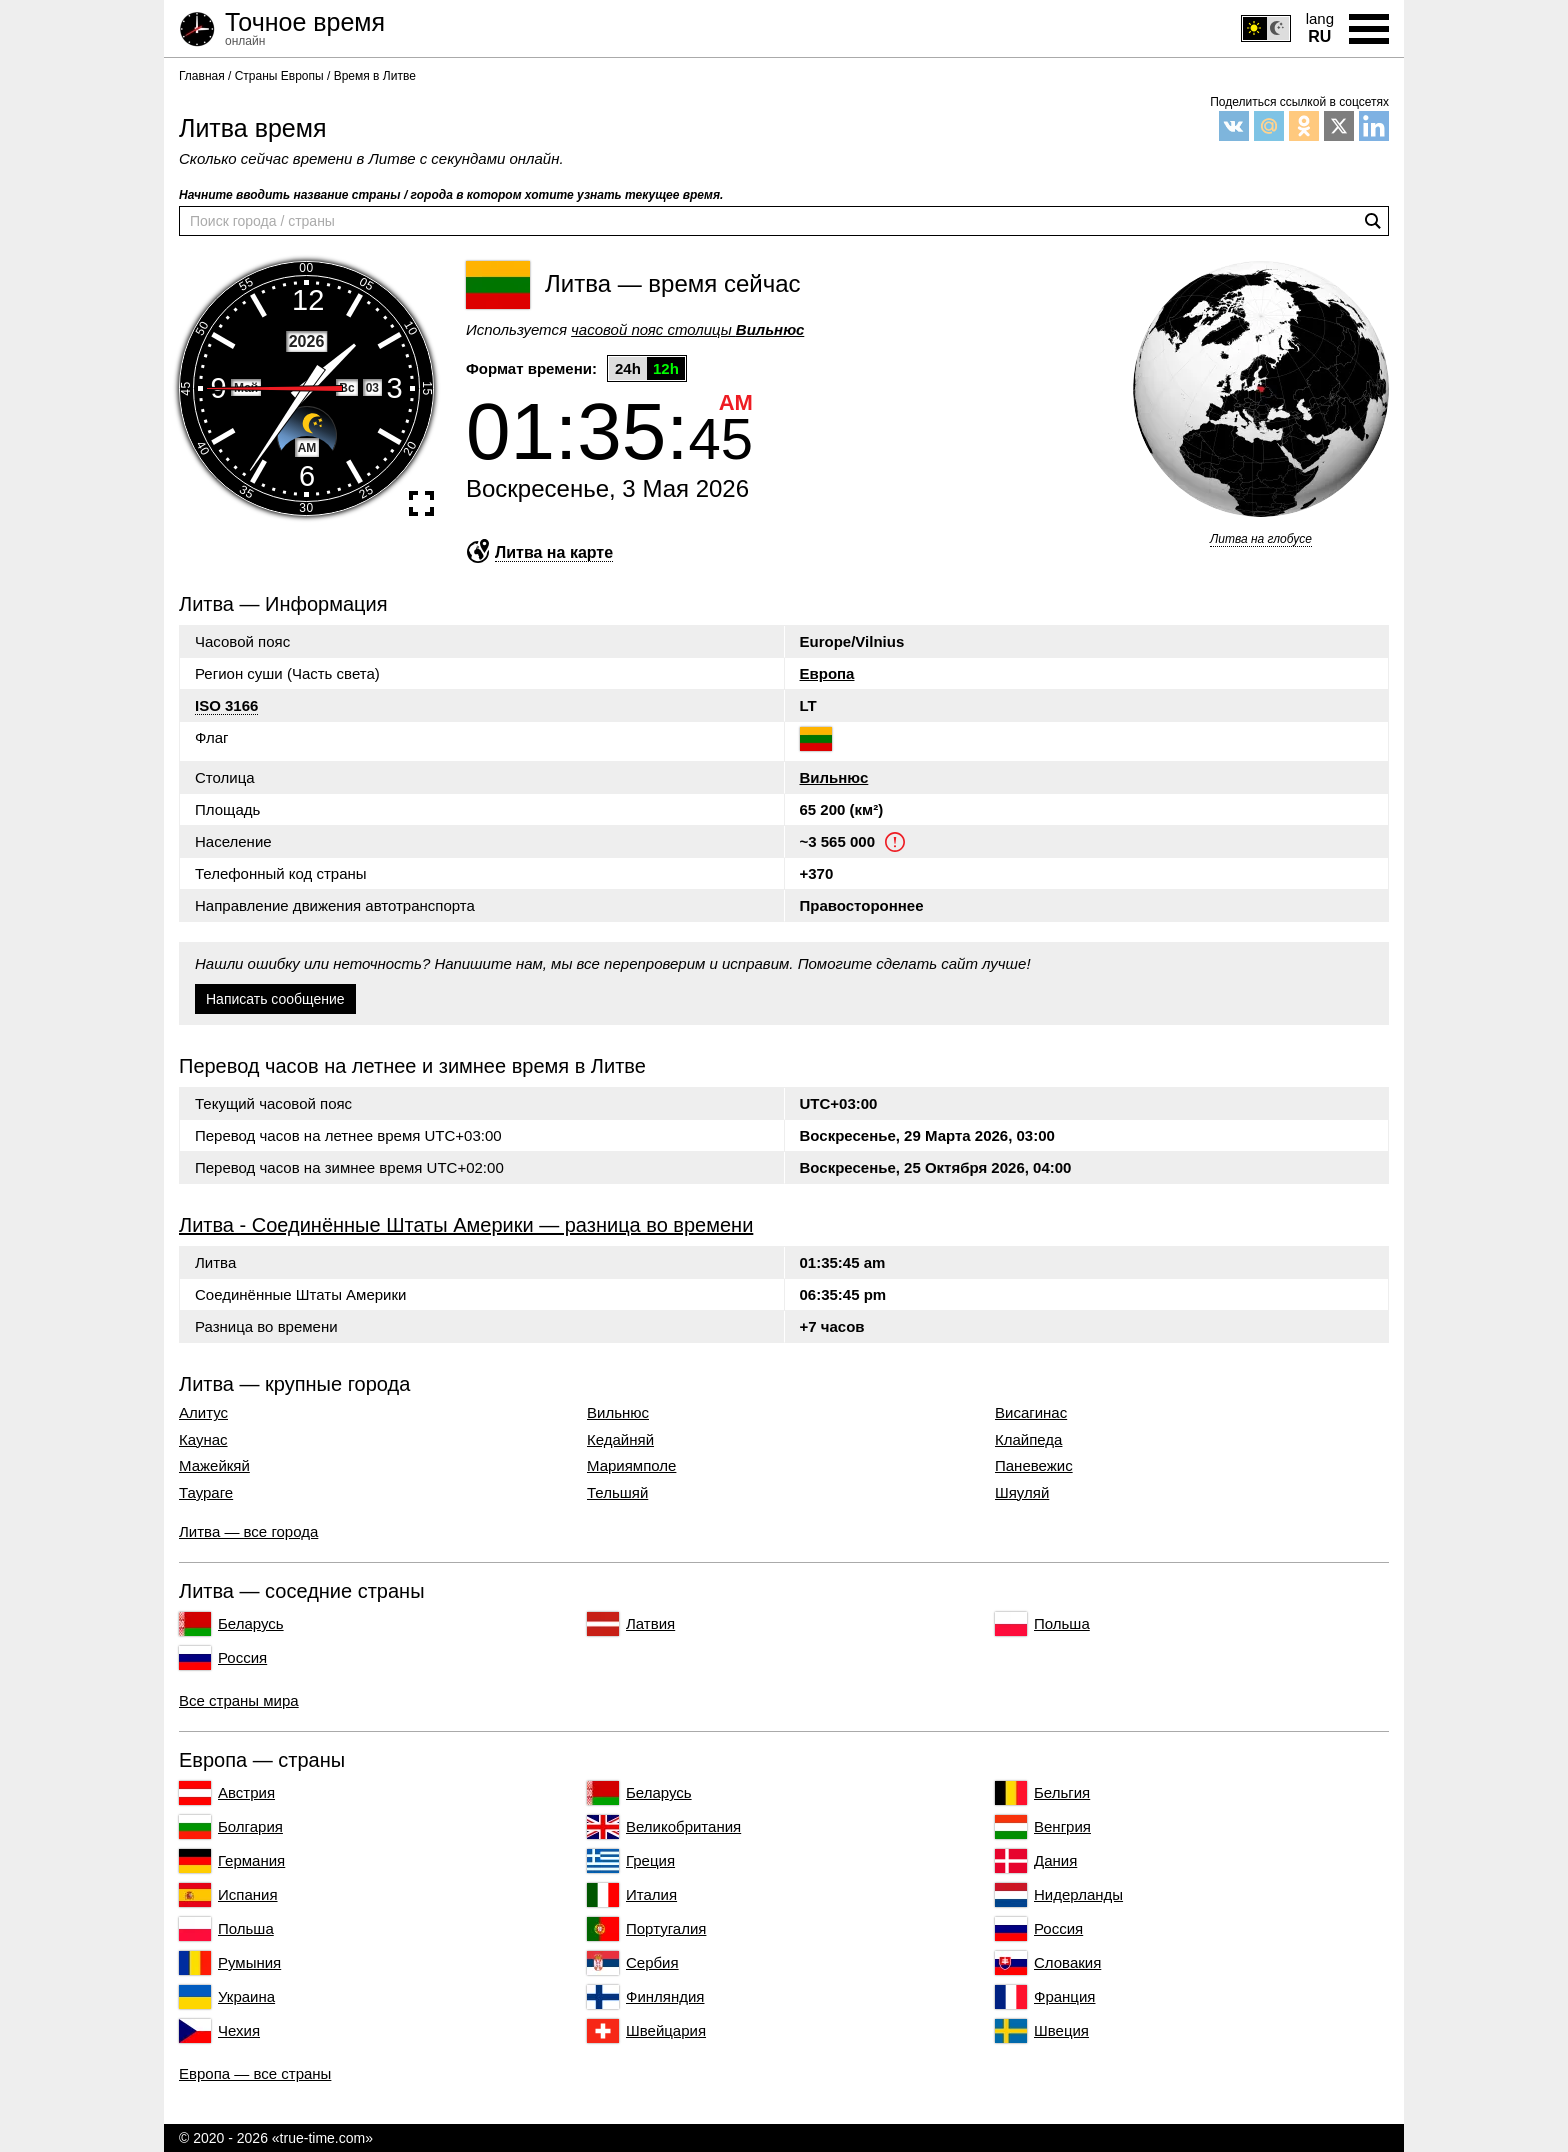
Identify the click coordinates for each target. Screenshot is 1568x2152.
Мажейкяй (214, 1466)
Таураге (206, 1493)
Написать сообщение (275, 999)
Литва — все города (248, 1531)
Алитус (203, 1413)
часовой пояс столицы (687, 329)
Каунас (203, 1440)
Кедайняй (620, 1440)
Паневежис (1034, 1466)
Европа (827, 673)
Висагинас (1031, 1413)
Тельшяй (617, 1493)
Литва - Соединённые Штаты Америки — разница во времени (466, 1225)
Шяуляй (1022, 1493)
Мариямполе (631, 1466)
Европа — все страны (255, 2073)
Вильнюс (834, 777)
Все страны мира (239, 1700)
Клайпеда (1028, 1440)
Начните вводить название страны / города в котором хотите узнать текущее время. (451, 195)
